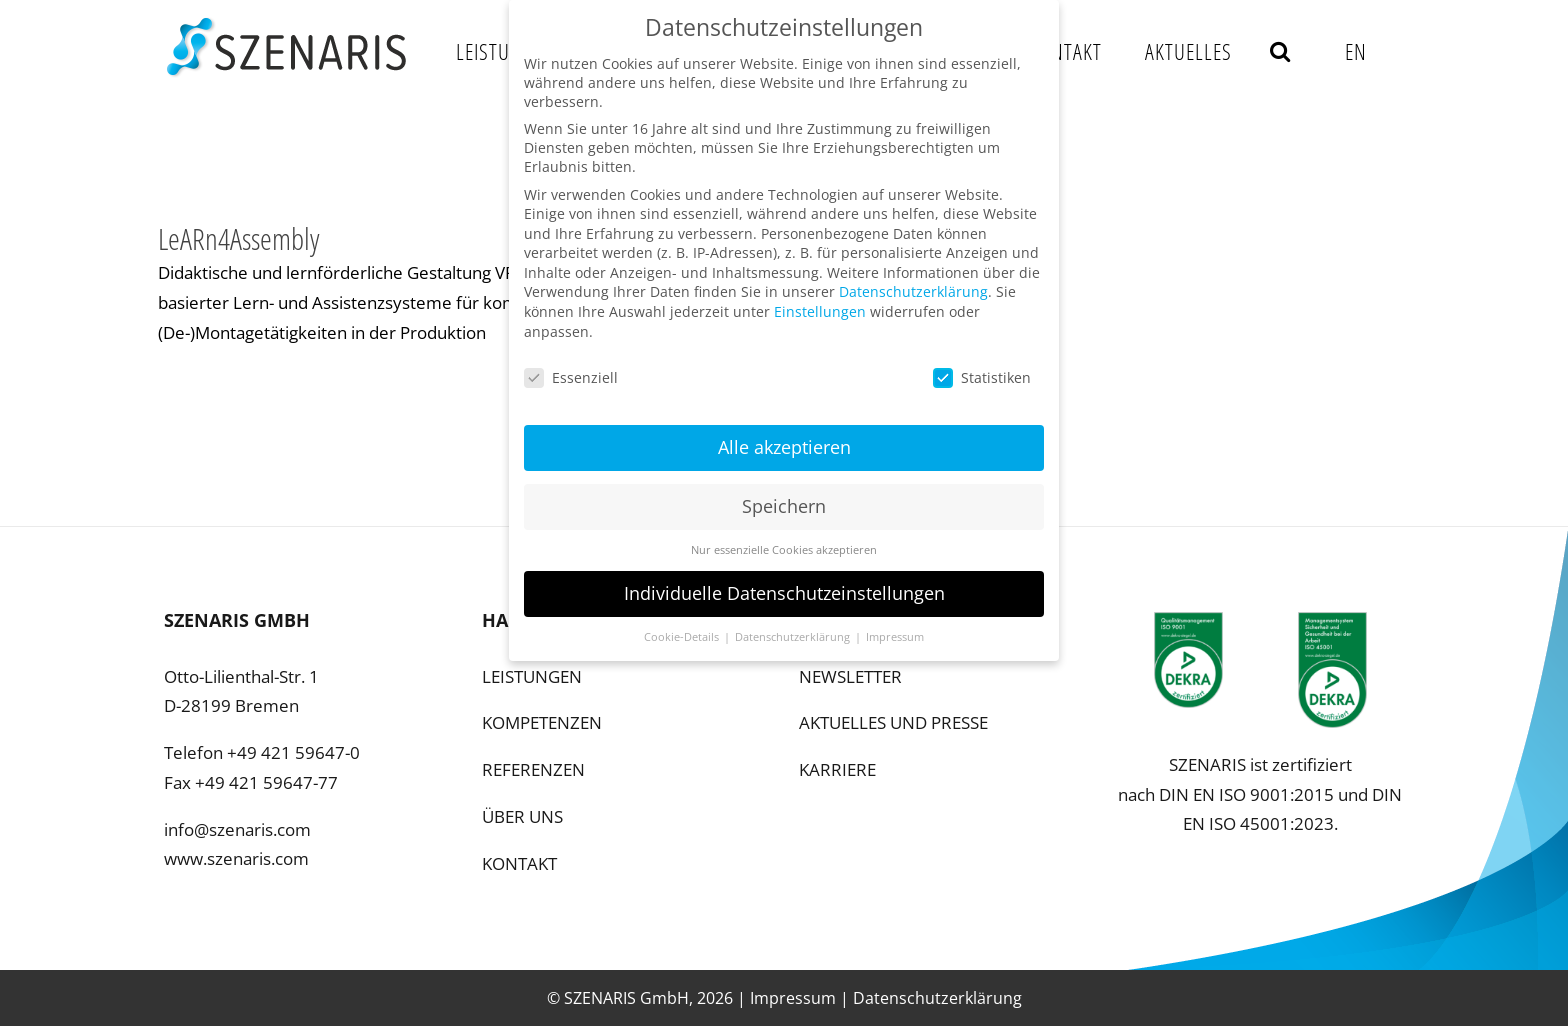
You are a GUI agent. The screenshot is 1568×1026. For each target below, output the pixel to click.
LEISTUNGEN (532, 676)
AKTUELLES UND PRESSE (893, 722)
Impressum (793, 998)
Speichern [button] (784, 497)
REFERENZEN (533, 769)
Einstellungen (820, 302)
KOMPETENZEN (542, 722)
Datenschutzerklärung (937, 998)
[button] (1280, 50)
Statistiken (982, 368)
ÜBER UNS (522, 816)
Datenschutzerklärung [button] (794, 628)
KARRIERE (837, 769)
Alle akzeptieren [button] (784, 438)
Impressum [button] (895, 628)
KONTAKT (519, 863)
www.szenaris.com (236, 858)
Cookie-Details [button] (683, 628)
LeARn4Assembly (239, 238)
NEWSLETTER (850, 676)
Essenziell (571, 368)
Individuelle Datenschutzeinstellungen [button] (784, 584)
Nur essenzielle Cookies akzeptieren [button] (784, 541)
